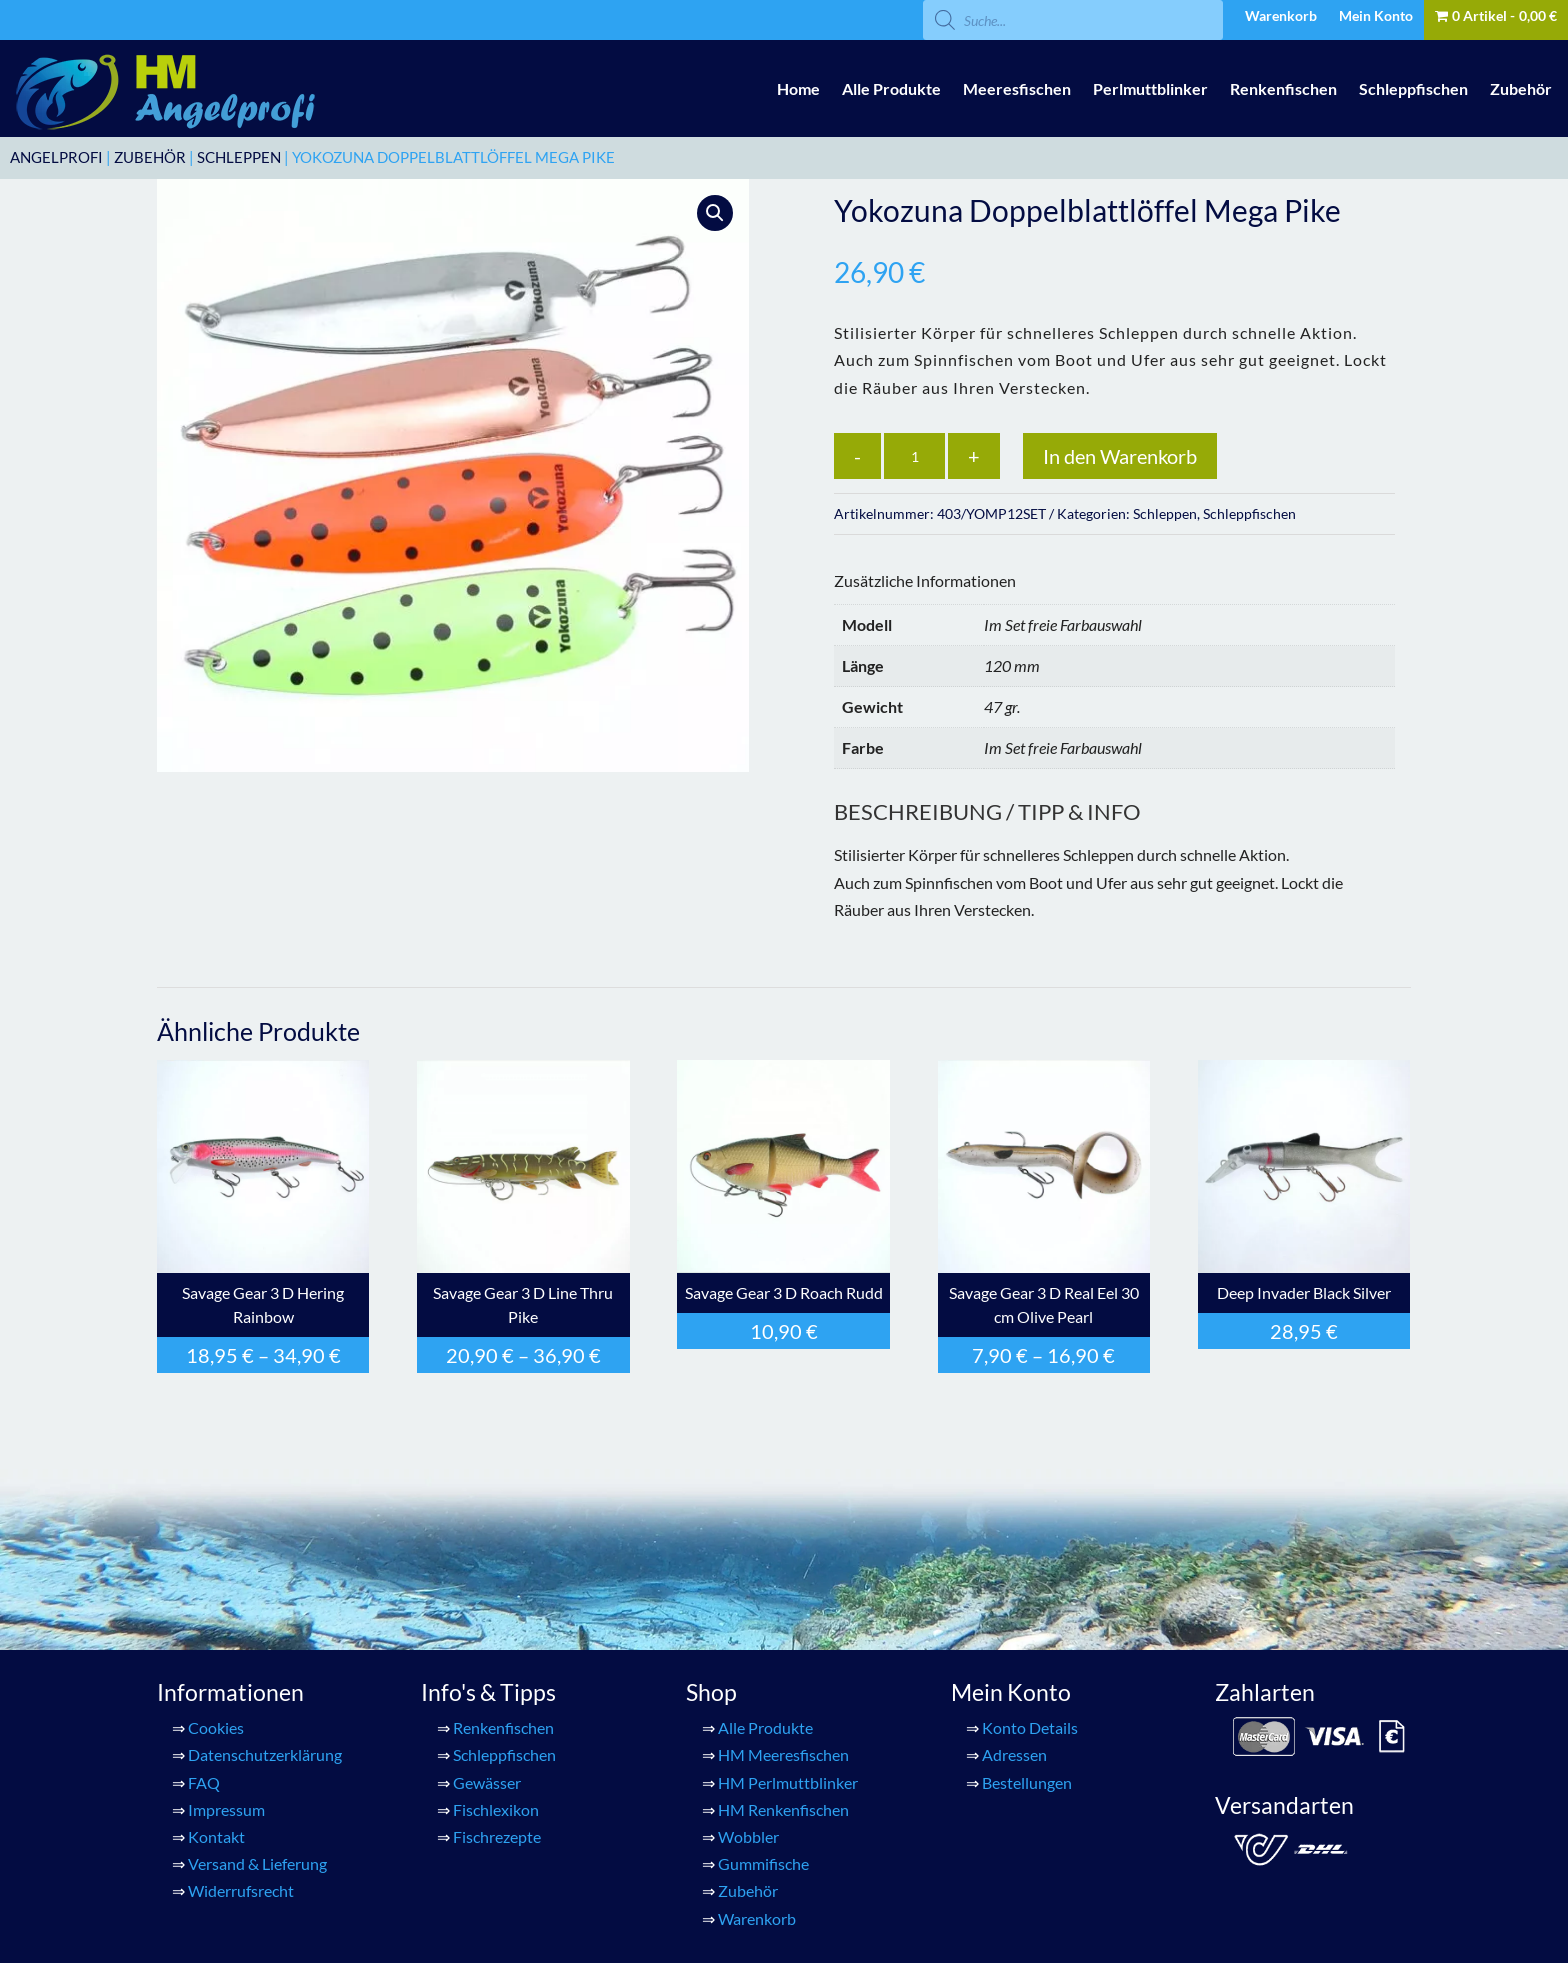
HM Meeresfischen (783, 1754)
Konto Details (1030, 1727)
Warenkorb (1281, 16)
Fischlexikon (496, 1809)
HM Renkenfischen (783, 1809)
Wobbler (748, 1836)
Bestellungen (1027, 1782)
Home (798, 88)
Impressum (226, 1809)
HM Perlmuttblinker (788, 1782)
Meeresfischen (1017, 88)
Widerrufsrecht (241, 1890)
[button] (715, 213)
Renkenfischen (1283, 88)
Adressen (1014, 1754)
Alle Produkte (891, 88)
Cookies (216, 1727)
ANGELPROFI (56, 157)
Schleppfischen (1413, 88)
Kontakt (216, 1836)
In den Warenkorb (1120, 456)
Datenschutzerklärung (265, 1754)
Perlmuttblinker (1150, 88)
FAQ (204, 1782)
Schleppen (239, 157)
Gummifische (763, 1863)
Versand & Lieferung (257, 1863)
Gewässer (487, 1782)
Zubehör (1521, 88)
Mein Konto (1376, 16)
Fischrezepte (497, 1836)
